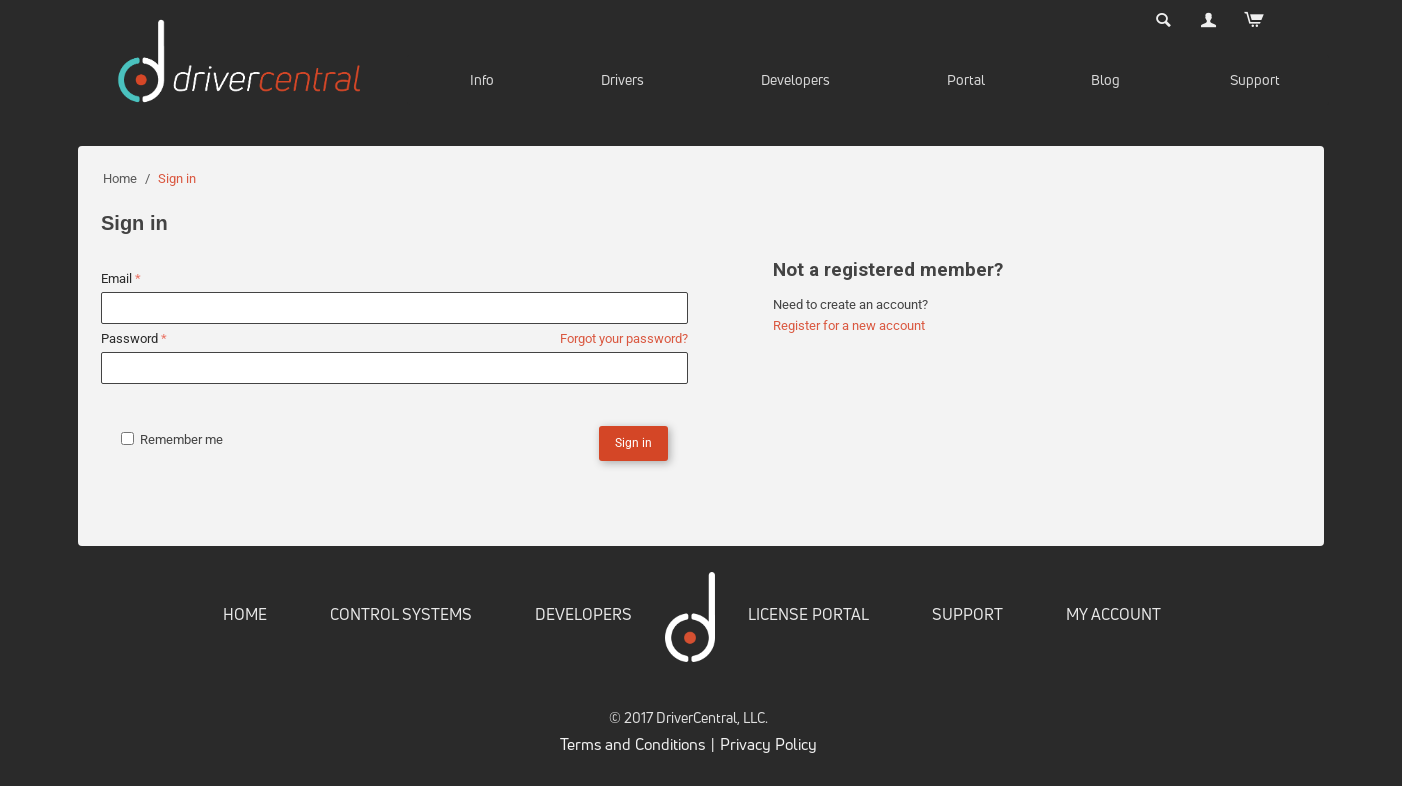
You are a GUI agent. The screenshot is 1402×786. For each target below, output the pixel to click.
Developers (795, 79)
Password (128, 338)
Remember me (172, 439)
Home (120, 178)
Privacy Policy (768, 744)
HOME (245, 614)
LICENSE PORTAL (808, 614)
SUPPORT (967, 614)
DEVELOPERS (583, 614)
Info (482, 79)
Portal (966, 79)
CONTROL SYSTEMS (401, 614)
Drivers (622, 79)
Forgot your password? (624, 338)
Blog (1105, 79)
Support (1255, 79)
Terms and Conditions (632, 744)
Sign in (633, 443)
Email (116, 278)
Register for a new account (849, 325)
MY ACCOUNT (1113, 614)
